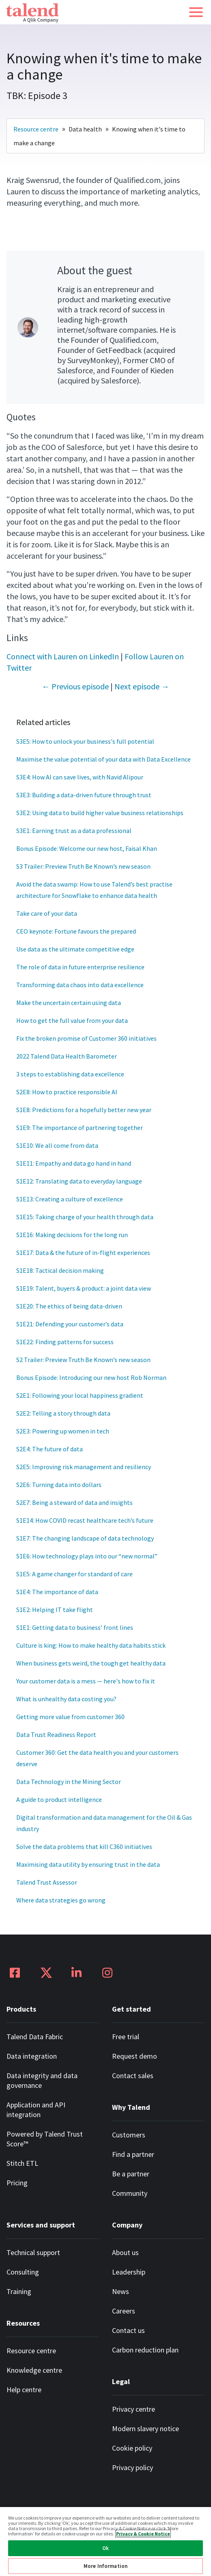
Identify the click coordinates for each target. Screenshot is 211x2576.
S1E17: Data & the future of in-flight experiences (83, 1252)
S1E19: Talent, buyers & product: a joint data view (83, 1288)
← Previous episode (75, 686)
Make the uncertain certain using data (68, 1003)
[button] (196, 12)
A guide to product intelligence (59, 1799)
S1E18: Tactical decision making (60, 1270)
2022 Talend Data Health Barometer (66, 1056)
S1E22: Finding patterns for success (65, 1342)
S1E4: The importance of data (57, 1592)
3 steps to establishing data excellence (70, 1074)
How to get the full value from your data (72, 1020)
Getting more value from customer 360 (70, 1717)
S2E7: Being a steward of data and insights (74, 1502)
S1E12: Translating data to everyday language (79, 1181)
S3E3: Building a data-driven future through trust (83, 795)
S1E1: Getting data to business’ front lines (74, 1627)
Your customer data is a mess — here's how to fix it (86, 1681)
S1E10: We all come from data (57, 1145)
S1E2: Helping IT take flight (54, 1609)
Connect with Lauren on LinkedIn (62, 656)
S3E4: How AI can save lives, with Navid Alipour (80, 777)
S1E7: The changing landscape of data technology (85, 1538)
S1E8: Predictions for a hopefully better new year (83, 1110)
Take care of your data (46, 913)
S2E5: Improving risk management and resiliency (83, 1467)
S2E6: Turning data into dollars (58, 1485)
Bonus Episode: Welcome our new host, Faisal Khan (86, 848)
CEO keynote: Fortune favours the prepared (76, 931)
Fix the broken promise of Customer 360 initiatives (86, 1038)
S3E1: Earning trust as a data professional (73, 830)
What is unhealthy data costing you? (67, 1699)
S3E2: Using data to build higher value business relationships (99, 813)
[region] (105, 2541)
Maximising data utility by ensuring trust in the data (88, 1864)
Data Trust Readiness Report (56, 1734)
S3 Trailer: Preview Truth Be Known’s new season (83, 866)
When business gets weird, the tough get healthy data (91, 1663)
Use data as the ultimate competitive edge (75, 949)
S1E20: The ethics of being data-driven (69, 1306)
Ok (105, 2548)
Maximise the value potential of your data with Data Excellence (103, 759)
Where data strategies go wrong (61, 1900)
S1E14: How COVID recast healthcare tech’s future (84, 1520)
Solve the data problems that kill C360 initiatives (84, 1846)
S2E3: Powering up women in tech (62, 1431)
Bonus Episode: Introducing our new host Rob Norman (91, 1377)
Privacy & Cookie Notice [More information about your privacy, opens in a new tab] (143, 2534)
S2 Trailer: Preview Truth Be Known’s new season (83, 1360)
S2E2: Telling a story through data (63, 1413)
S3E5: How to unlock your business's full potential (85, 741)
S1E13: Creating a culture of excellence (69, 1199)
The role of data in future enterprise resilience (80, 967)
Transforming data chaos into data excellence (80, 985)
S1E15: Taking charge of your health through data (84, 1217)
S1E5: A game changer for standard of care (74, 1574)
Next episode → (141, 686)
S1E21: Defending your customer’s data (69, 1324)
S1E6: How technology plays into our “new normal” (86, 1556)
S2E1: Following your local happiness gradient (79, 1395)
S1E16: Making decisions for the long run (72, 1235)
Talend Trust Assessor (46, 1882)
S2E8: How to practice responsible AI (66, 1092)
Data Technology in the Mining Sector (68, 1782)
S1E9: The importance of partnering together (79, 1127)
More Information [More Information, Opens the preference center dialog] (105, 2566)
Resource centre (35, 129)
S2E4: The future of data (49, 1449)
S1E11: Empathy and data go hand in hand (73, 1163)
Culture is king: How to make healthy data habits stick (91, 1645)
